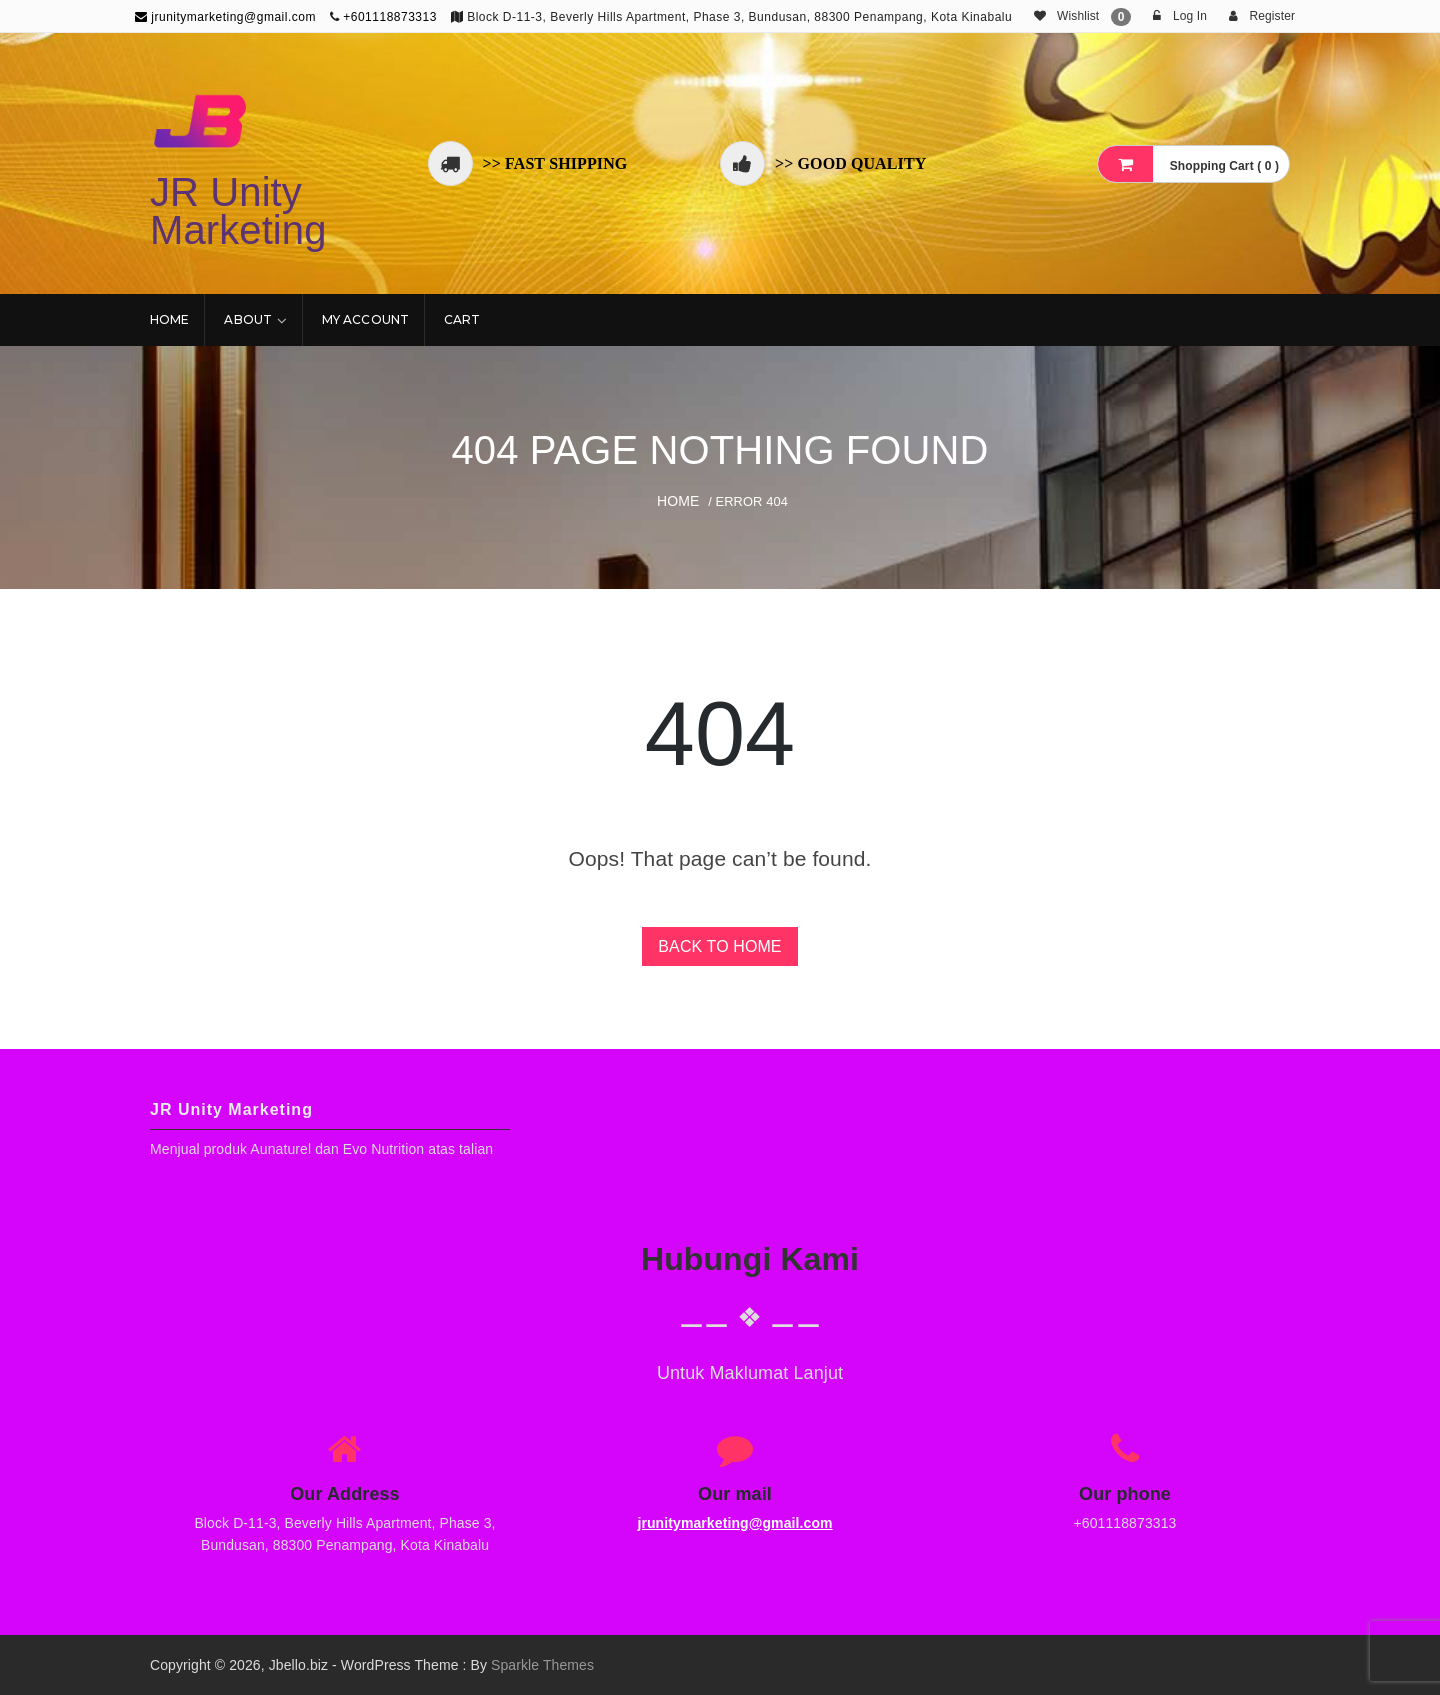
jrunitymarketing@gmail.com (225, 17)
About (248, 319)
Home (169, 319)
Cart (462, 319)
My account (365, 319)
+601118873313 (390, 17)
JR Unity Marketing (238, 211)
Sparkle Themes (542, 1665)
